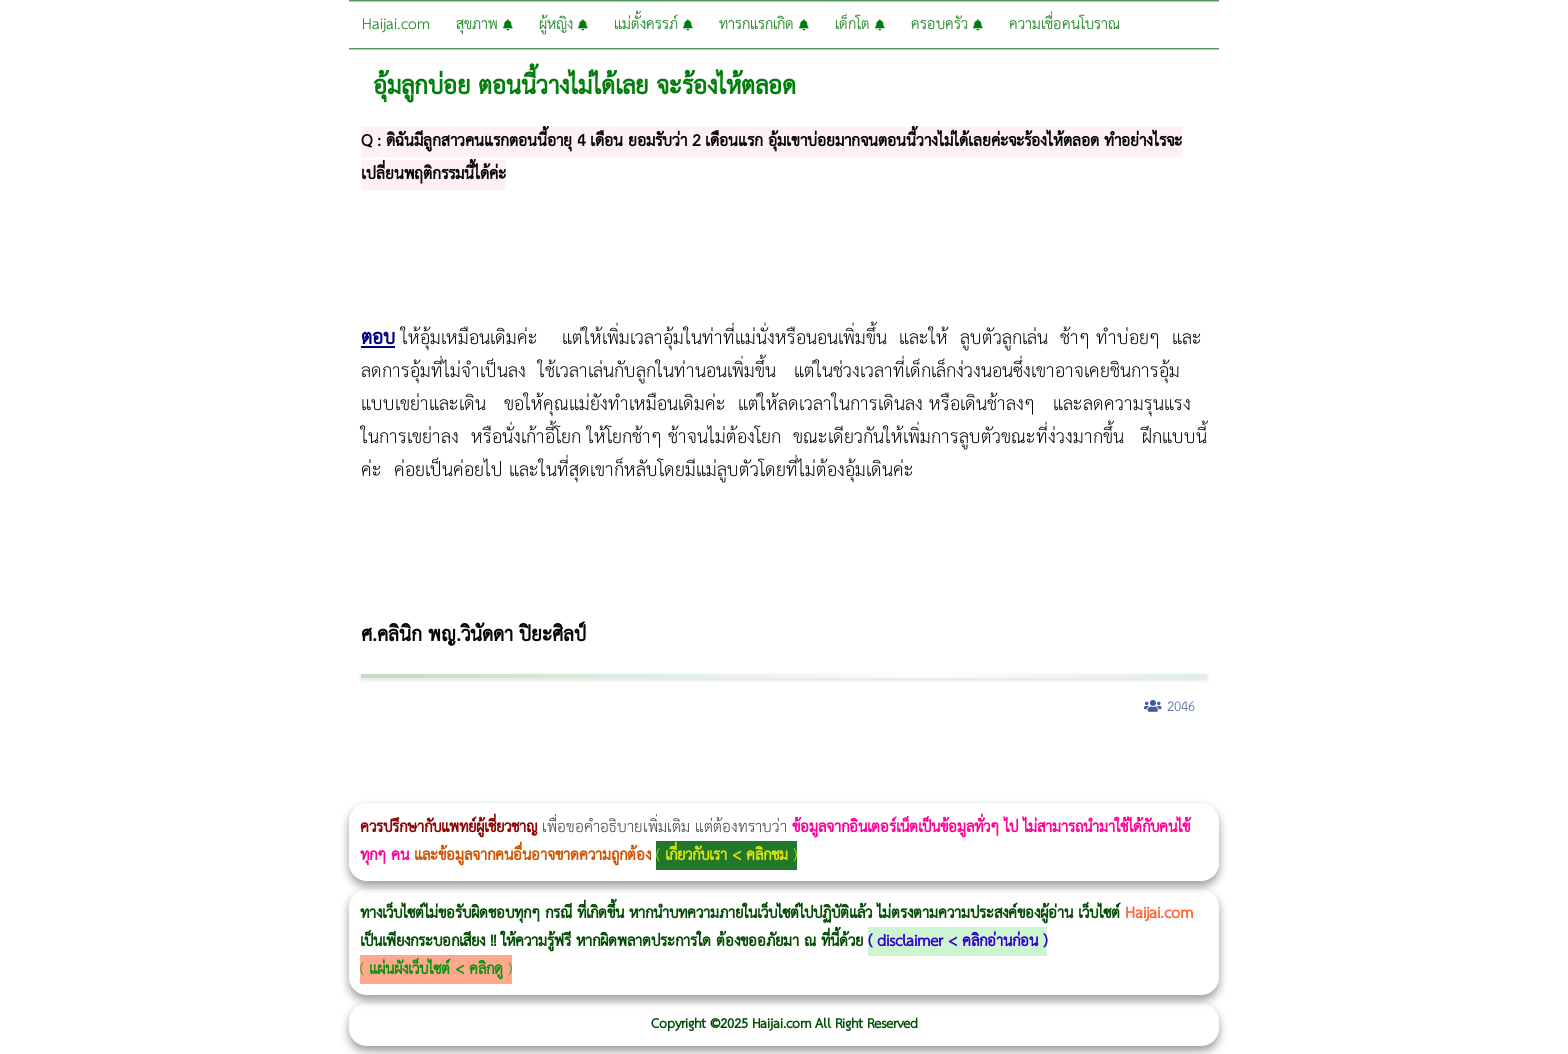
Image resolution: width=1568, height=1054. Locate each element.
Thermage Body (503, 759)
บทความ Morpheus (592, 759)
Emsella (540, 759)
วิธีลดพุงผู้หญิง (356, 759)
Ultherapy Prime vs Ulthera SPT (849, 759)
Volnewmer (1562, 759)
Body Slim (289, 759)
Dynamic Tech (786, 759)
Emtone (890, 759)
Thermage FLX (707, 759)
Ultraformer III (22, 789)
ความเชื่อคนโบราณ (1064, 24)
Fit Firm (982, 759)
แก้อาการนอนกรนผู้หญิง (201, 759)
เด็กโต (860, 24)
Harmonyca (1260, 759)
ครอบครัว (947, 24)
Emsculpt (561, 759)
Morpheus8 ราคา (823, 759)
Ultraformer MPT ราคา (744, 759)
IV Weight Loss (645, 759)
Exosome (1254, 759)
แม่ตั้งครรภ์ (653, 24)
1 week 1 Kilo (896, 759)
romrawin (614, 759)
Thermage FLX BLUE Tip (62, 789)
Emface (35, 789)
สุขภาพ (484, 24)
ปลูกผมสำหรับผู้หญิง (1075, 759)
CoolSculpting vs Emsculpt (367, 759)
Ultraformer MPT (29, 789)
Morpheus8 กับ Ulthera (305, 759)
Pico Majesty (1191, 759)
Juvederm (1238, 759)
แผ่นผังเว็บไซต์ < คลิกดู (436, 969)
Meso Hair (1054, 759)
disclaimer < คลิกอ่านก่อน (957, 941)
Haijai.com (396, 24)
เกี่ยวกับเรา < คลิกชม (726, 855)
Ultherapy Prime (51, 789)
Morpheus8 (272, 759)
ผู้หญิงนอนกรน (100, 759)
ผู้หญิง (563, 24)
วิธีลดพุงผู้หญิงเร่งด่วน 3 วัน (283, 759)
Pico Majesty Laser (1197, 759)
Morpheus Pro (524, 759)
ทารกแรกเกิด (764, 24)
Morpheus (5, 789)
